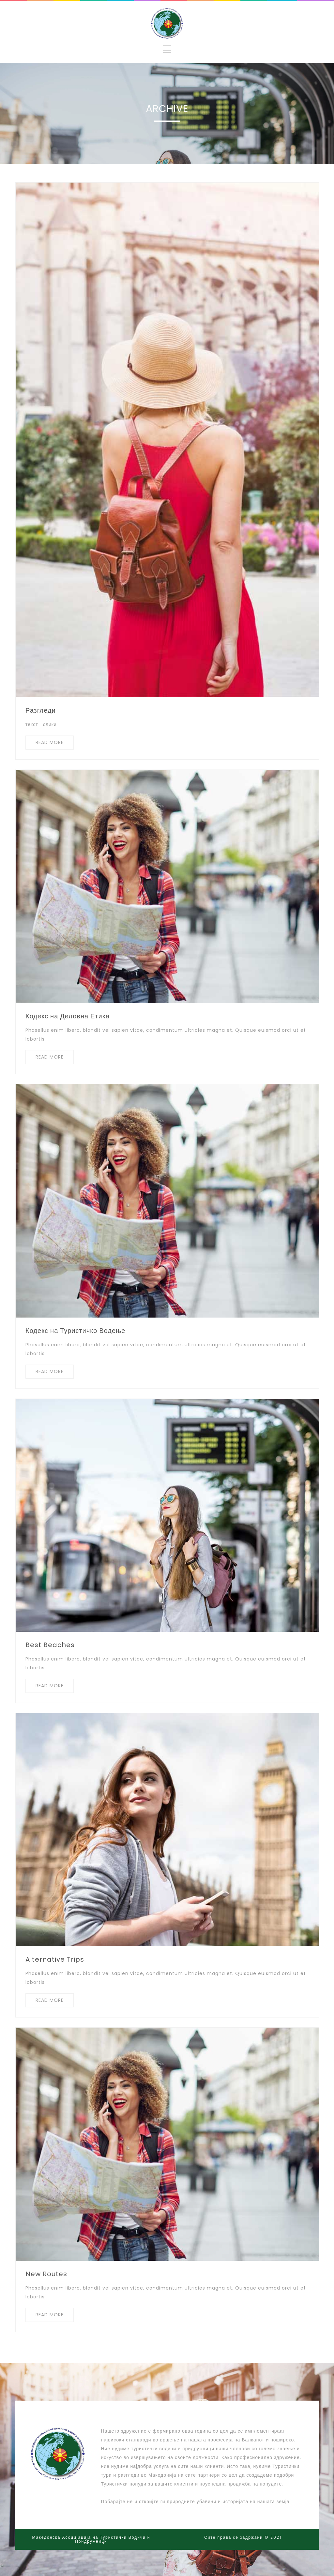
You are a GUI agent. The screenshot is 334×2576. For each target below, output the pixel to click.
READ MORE (50, 742)
